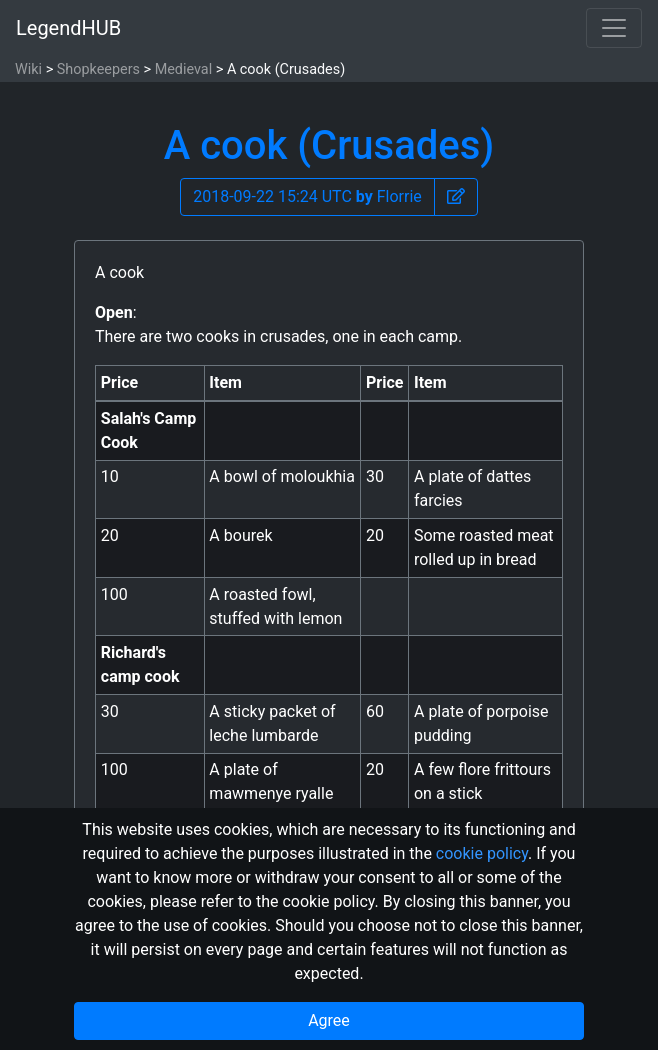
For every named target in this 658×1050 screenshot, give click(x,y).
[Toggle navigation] (614, 28)
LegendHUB (68, 28)
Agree (329, 1020)
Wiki (28, 69)
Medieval (184, 69)
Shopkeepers (98, 69)
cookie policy (482, 853)
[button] (456, 197)
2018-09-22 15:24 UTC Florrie (307, 196)
